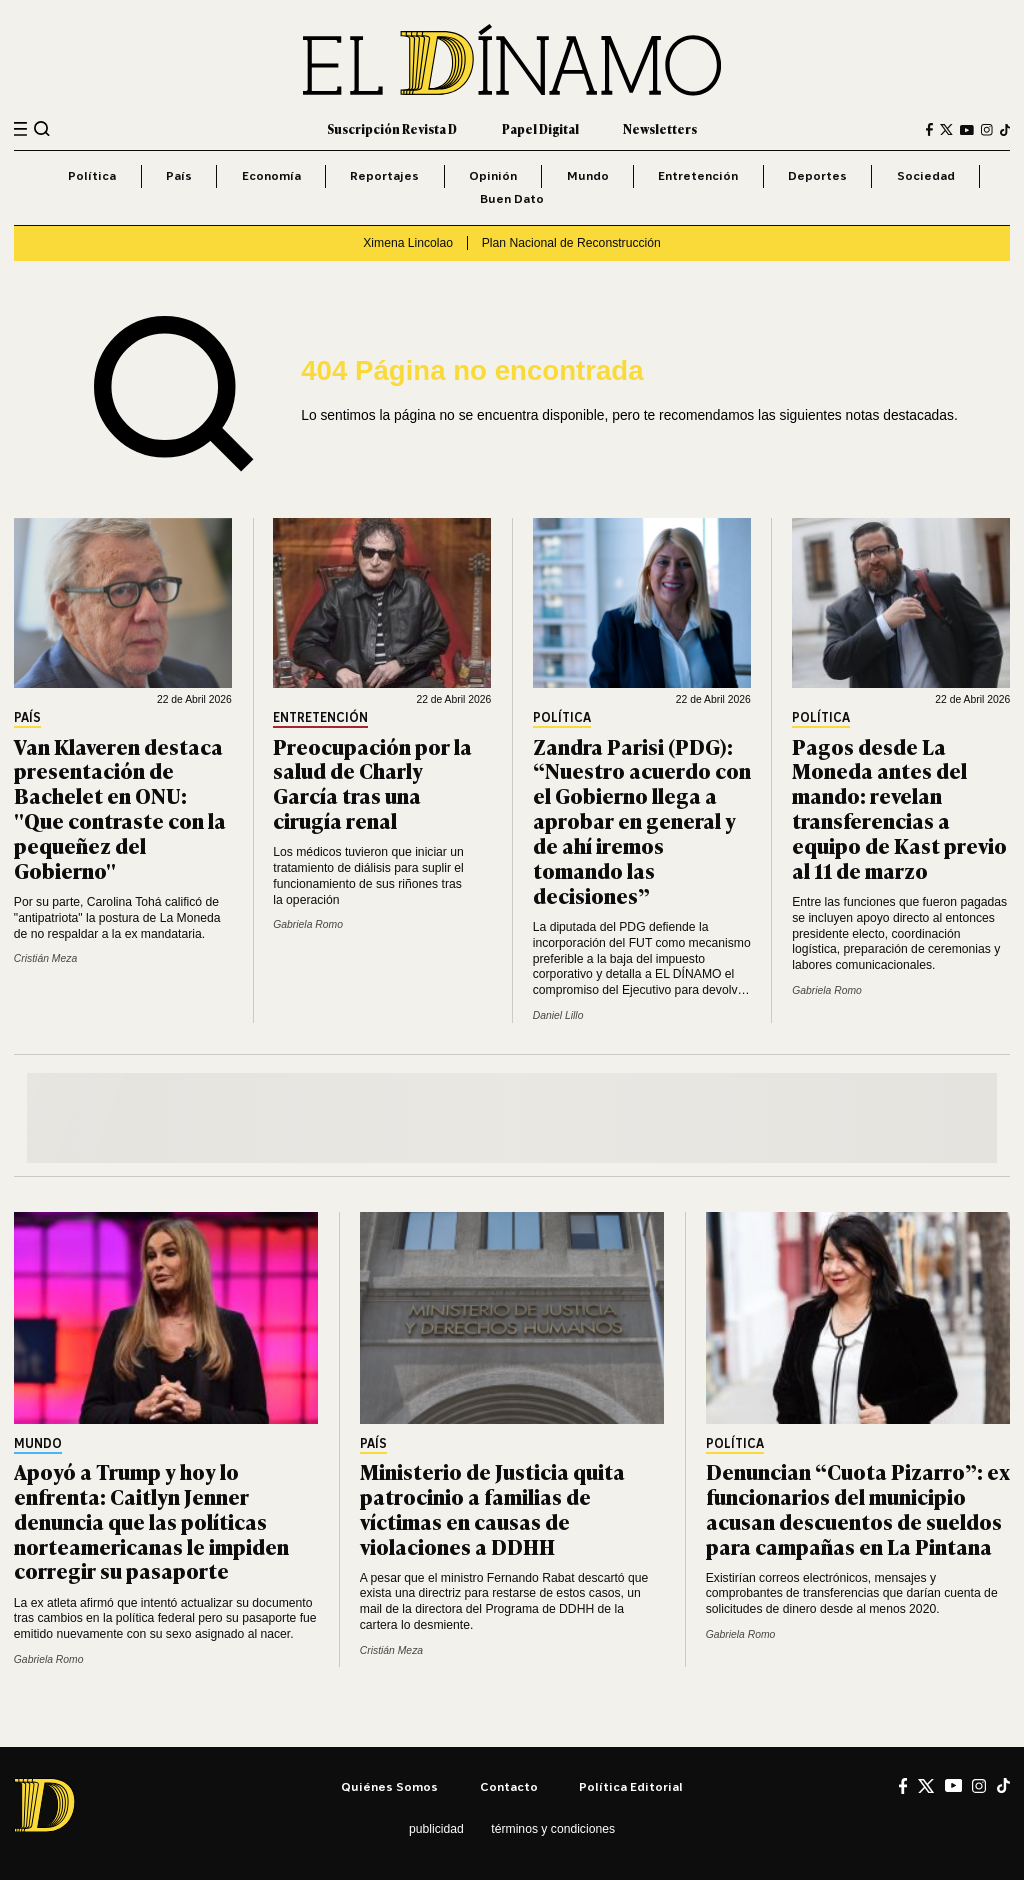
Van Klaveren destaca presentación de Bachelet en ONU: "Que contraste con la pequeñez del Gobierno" (120, 807)
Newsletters (660, 129)
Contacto (509, 1786)
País (179, 175)
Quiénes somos (389, 1786)
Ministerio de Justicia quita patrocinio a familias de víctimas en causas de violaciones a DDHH (492, 1508)
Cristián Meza (45, 958)
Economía (271, 175)
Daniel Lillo (558, 1015)
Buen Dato (512, 198)
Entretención (698, 175)
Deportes (817, 175)
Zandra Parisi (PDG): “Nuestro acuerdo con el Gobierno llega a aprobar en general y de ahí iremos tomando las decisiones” (642, 820)
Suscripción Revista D (392, 129)
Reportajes (384, 175)
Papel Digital (540, 129)
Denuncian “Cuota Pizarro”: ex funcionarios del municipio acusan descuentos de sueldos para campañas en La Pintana (858, 1508)
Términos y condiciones (553, 1829)
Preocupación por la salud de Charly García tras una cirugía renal (372, 783)
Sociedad (926, 175)
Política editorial (631, 1786)
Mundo (588, 175)
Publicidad (436, 1829)
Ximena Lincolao (408, 243)
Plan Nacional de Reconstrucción (571, 243)
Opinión (493, 175)
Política (92, 175)
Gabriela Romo (308, 924)
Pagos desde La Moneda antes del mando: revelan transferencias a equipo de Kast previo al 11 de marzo (899, 807)
